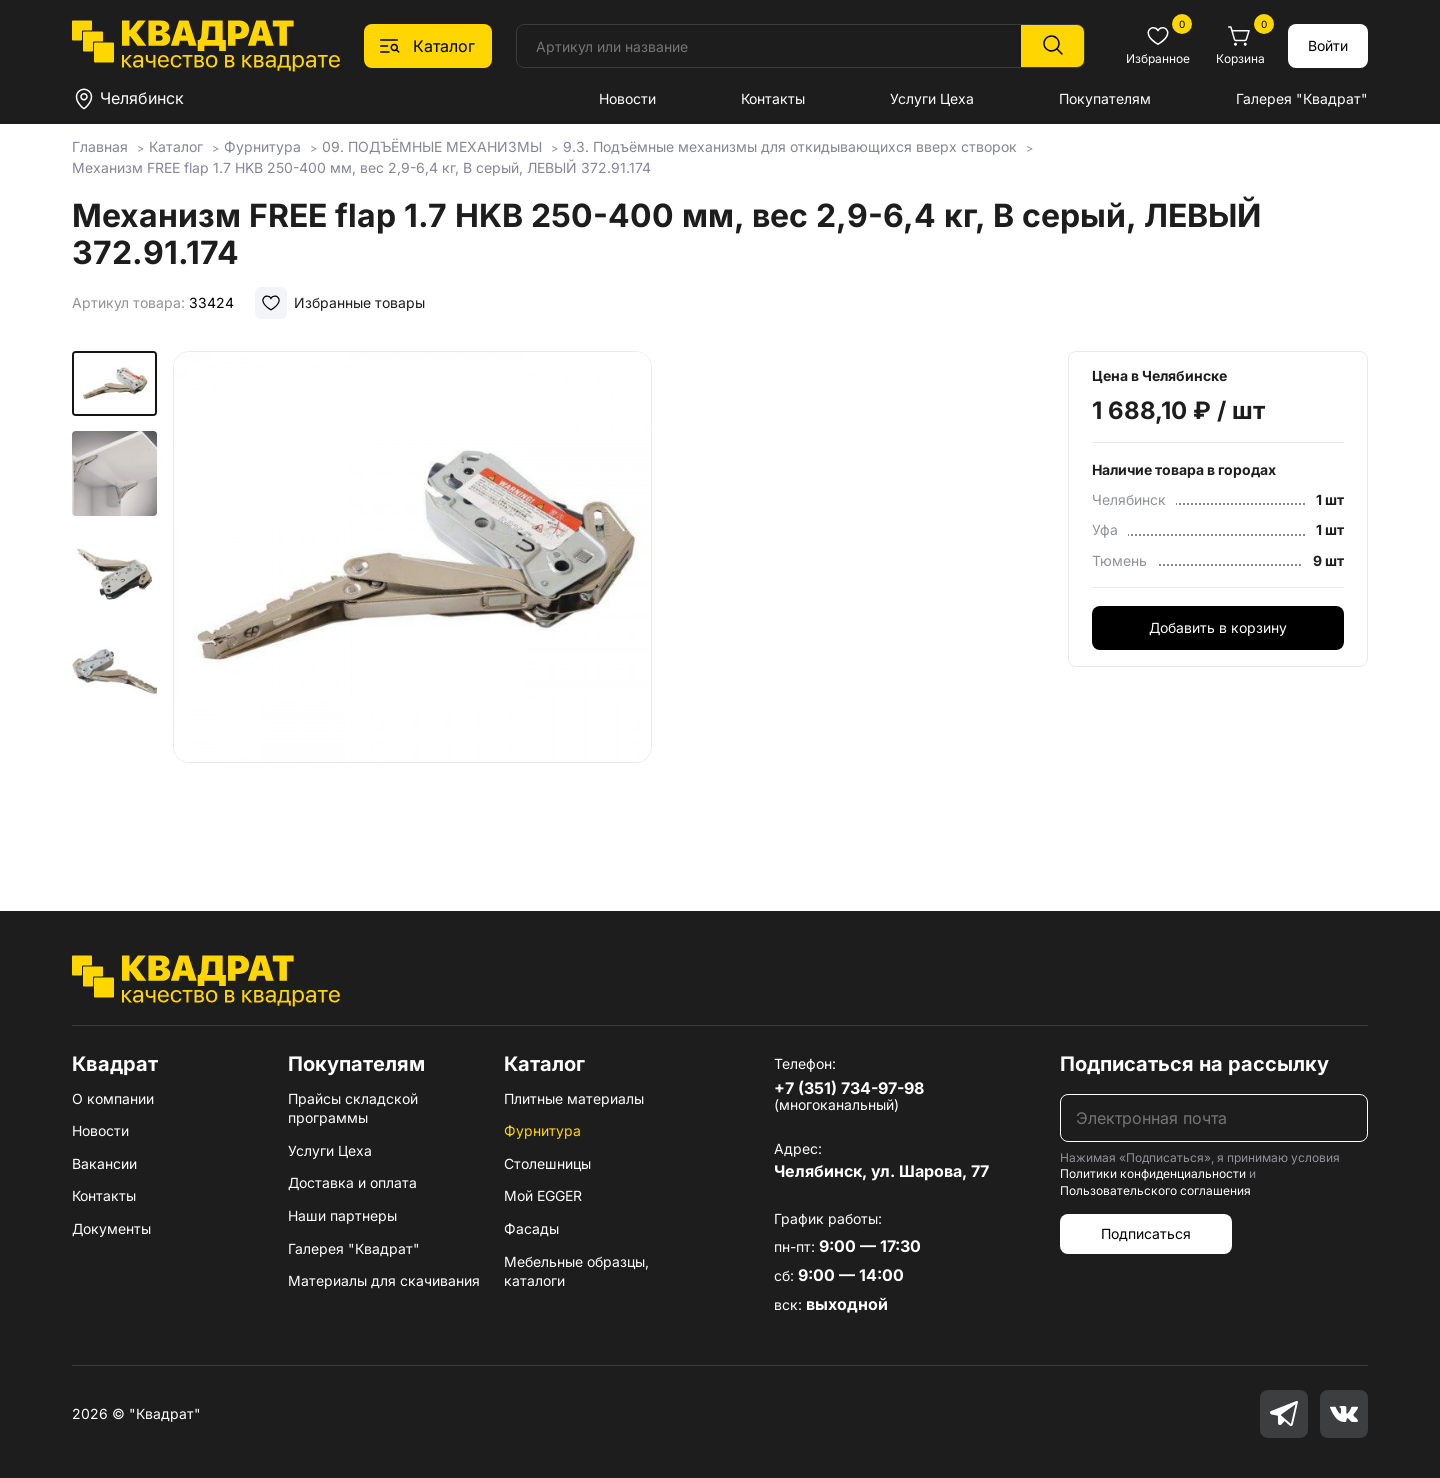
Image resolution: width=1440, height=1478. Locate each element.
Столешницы (547, 1163)
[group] (412, 602)
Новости (627, 98)
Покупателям (1105, 98)
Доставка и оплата (352, 1182)
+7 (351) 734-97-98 (849, 1088)
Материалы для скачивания (384, 1280)
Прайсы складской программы (353, 1108)
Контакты (773, 98)
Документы (111, 1228)
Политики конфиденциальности (1153, 1173)
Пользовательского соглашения (1155, 1190)
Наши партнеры (342, 1215)
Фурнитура (542, 1130)
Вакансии (104, 1163)
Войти (1328, 45)
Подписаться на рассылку (1194, 1064)
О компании (113, 1098)
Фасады (531, 1228)
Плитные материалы (574, 1098)
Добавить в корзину (1218, 627)
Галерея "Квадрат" (1302, 98)
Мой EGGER (543, 1195)
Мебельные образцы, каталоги (576, 1271)
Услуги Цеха (932, 98)
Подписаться (1146, 1233)
